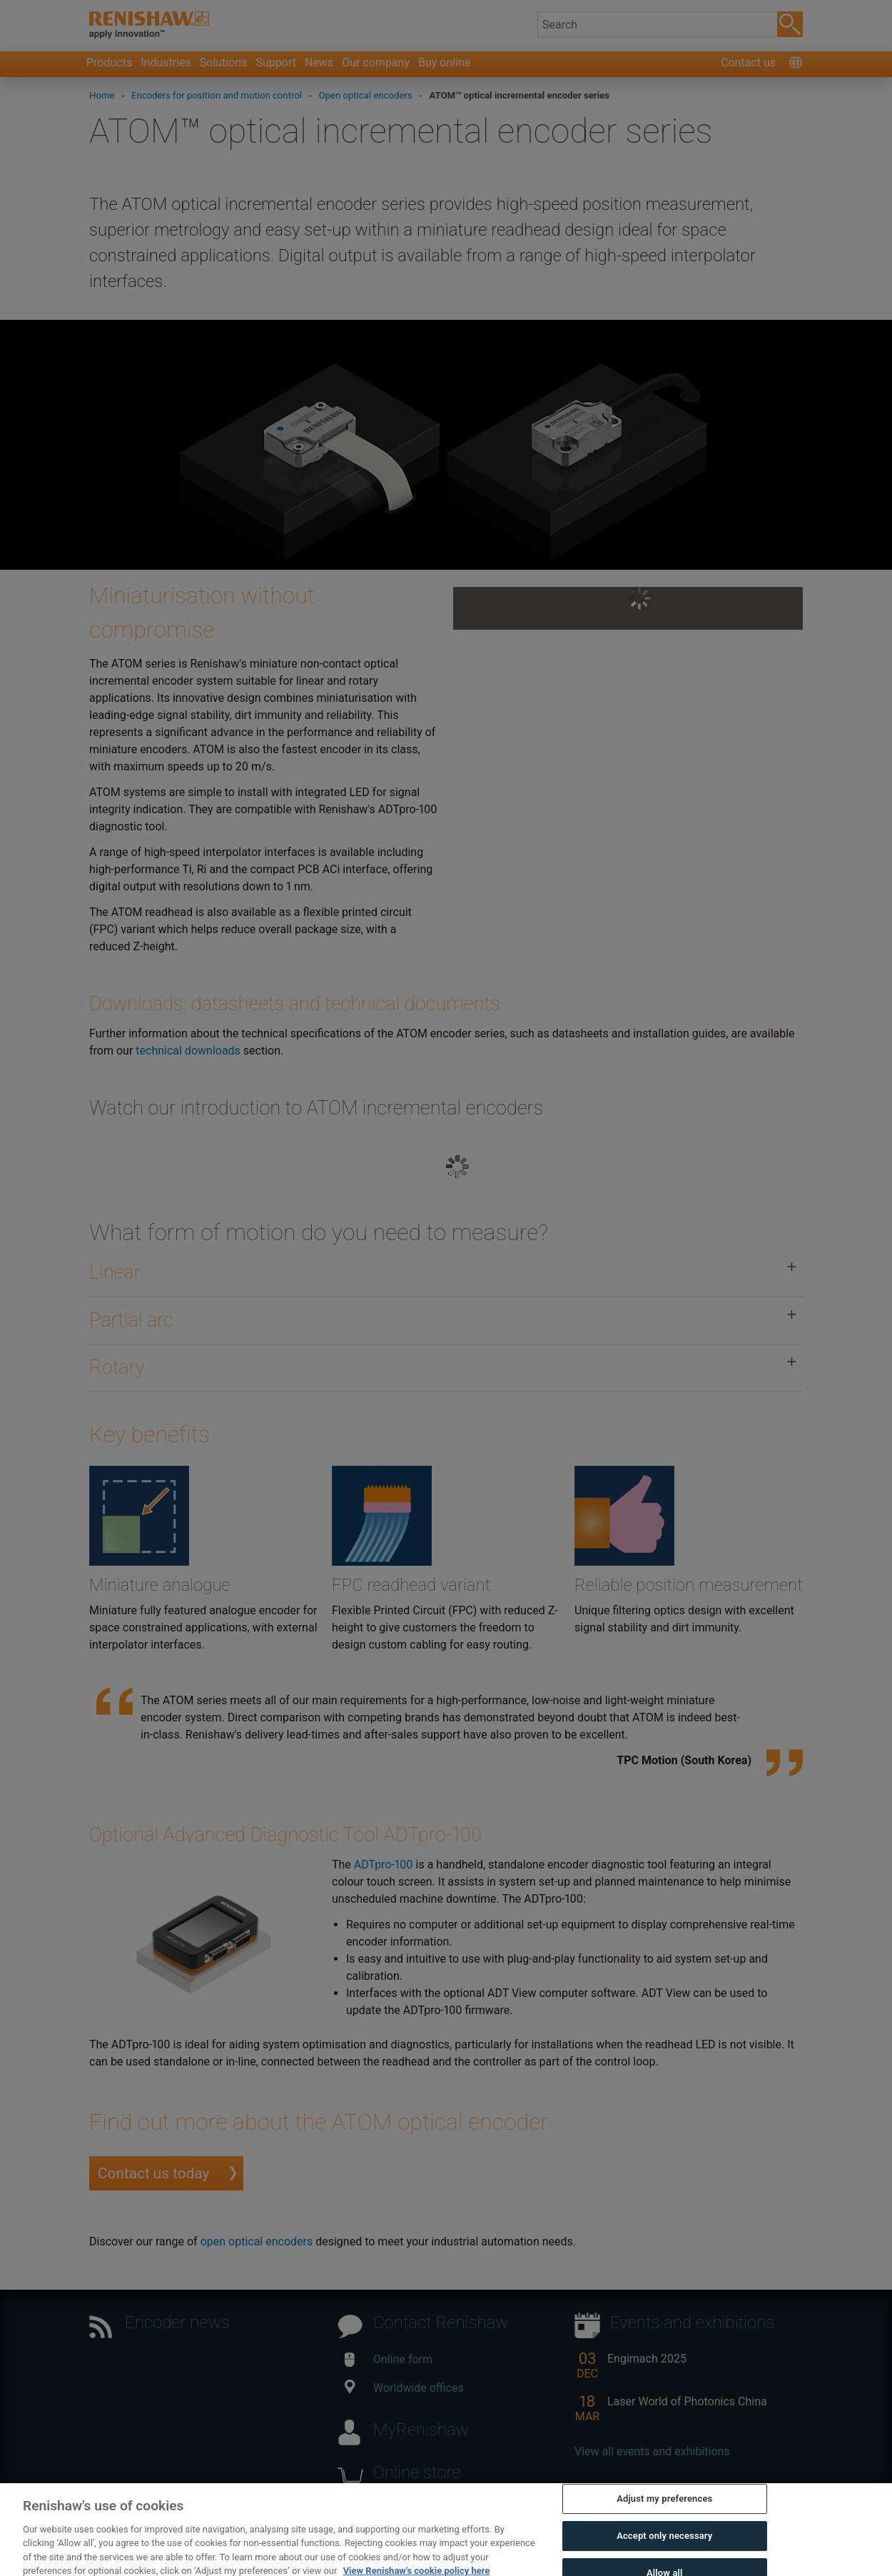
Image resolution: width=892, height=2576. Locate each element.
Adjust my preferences (664, 2517)
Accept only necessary (664, 2554)
